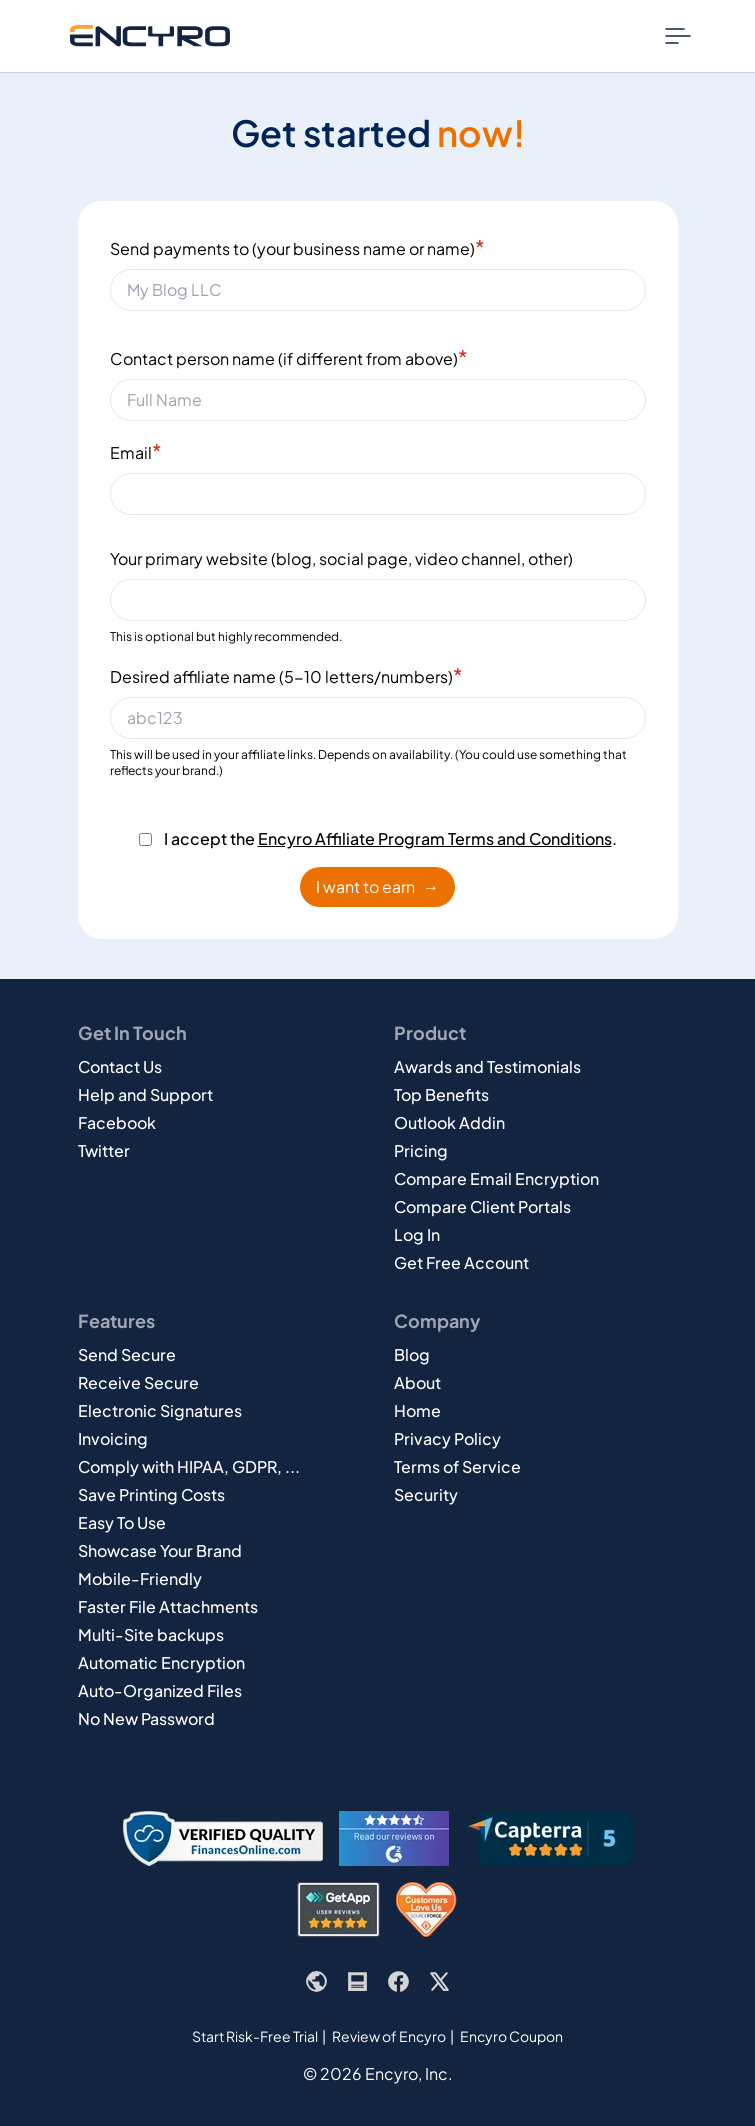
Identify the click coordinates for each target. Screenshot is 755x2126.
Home (417, 1410)
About (417, 1382)
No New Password (146, 1718)
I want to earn (377, 887)
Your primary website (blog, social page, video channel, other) (341, 558)
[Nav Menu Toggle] (678, 36)
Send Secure (127, 1354)
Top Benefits (441, 1094)
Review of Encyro (389, 2036)
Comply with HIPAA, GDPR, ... (189, 1466)
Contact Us (120, 1066)
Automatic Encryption (161, 1662)
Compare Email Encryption (496, 1178)
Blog (412, 1354)
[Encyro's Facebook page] (398, 1981)
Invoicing (113, 1438)
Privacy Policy (447, 1438)
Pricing (421, 1150)
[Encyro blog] (357, 1981)
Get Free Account (461, 1262)
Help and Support (145, 1094)
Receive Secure (138, 1382)
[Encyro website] (316, 1981)
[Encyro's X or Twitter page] (439, 1981)
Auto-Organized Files (160, 1690)
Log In (417, 1234)
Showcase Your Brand (160, 1550)
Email (136, 450)
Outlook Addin (449, 1122)
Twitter (104, 1150)
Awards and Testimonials (487, 1066)
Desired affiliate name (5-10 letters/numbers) (286, 674)
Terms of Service (457, 1466)
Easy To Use (122, 1522)
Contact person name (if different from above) (289, 356)
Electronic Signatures (160, 1410)
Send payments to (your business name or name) (297, 246)
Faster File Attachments (168, 1606)
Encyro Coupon (511, 2036)
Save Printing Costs (151, 1494)
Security (426, 1494)
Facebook (117, 1122)
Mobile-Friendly (140, 1578)
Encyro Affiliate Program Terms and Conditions (435, 838)
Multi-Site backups (151, 1634)
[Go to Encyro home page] (150, 35)
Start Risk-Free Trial (255, 2036)
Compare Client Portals (482, 1206)
